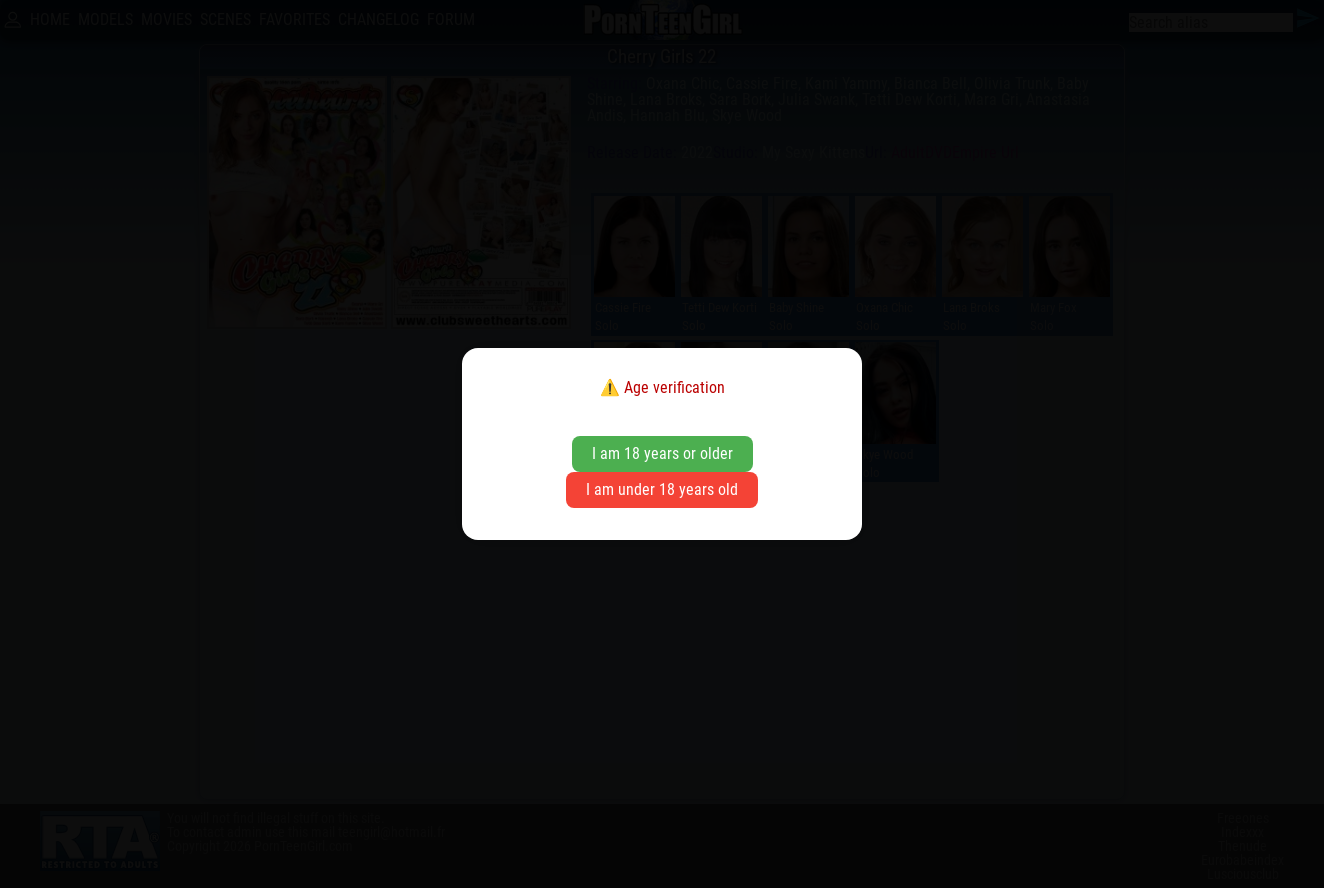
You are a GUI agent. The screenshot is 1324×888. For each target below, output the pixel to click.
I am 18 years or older (662, 453)
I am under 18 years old (662, 489)
